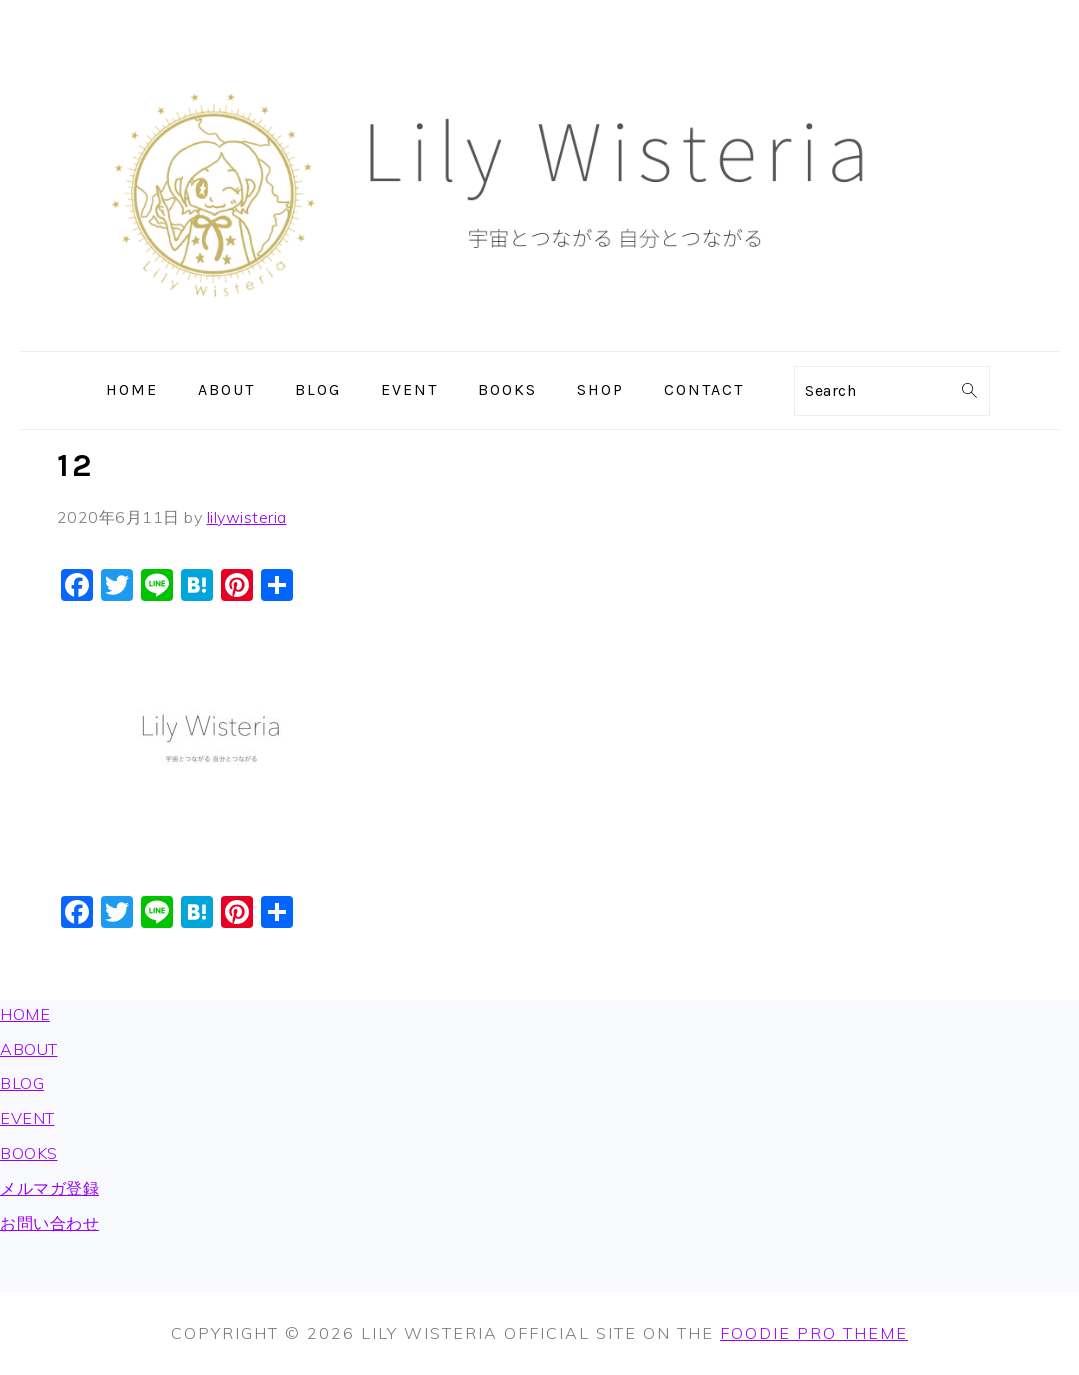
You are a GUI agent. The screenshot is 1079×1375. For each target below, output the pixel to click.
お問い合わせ (49, 1223)
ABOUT (29, 1049)
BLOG (22, 1083)
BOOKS (29, 1153)
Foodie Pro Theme (814, 1333)
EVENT (27, 1118)
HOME (25, 1014)
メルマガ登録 (49, 1188)
